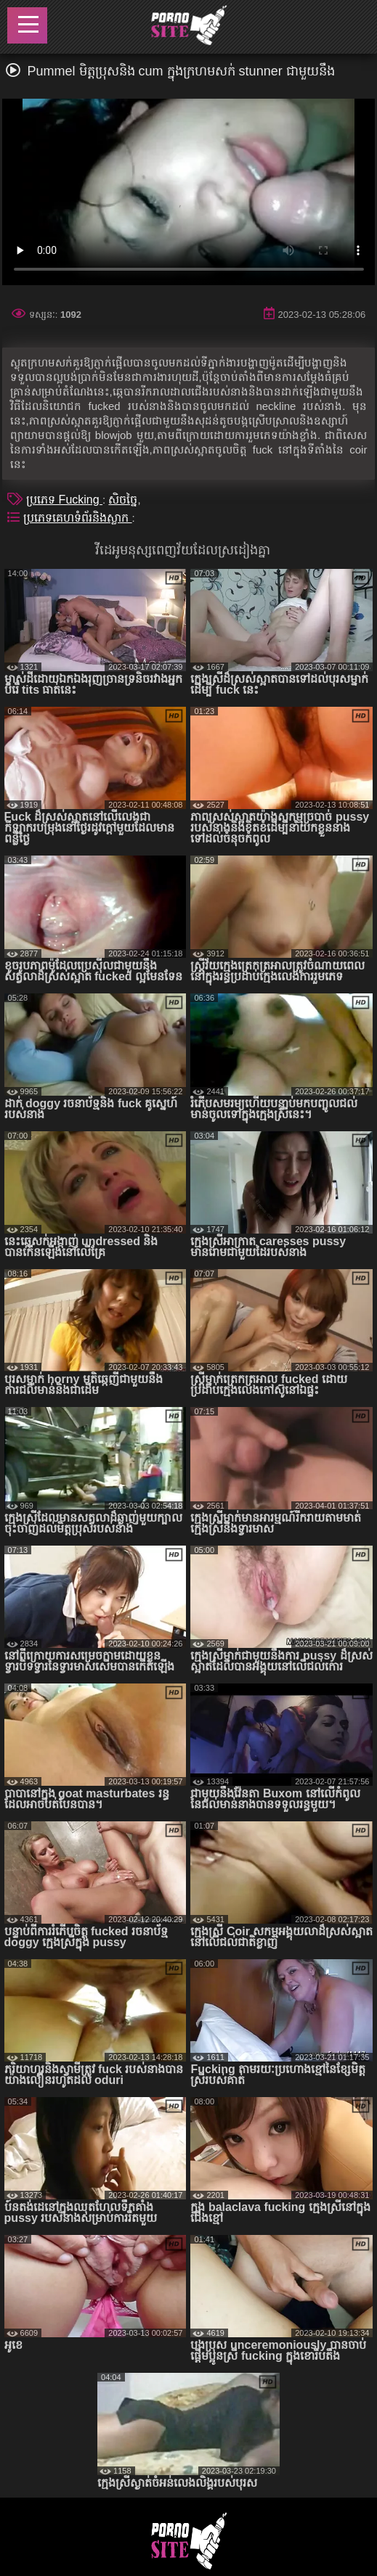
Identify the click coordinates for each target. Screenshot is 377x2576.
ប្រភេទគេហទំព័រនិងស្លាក (77, 518)
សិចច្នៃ (122, 499)
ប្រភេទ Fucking (64, 499)
